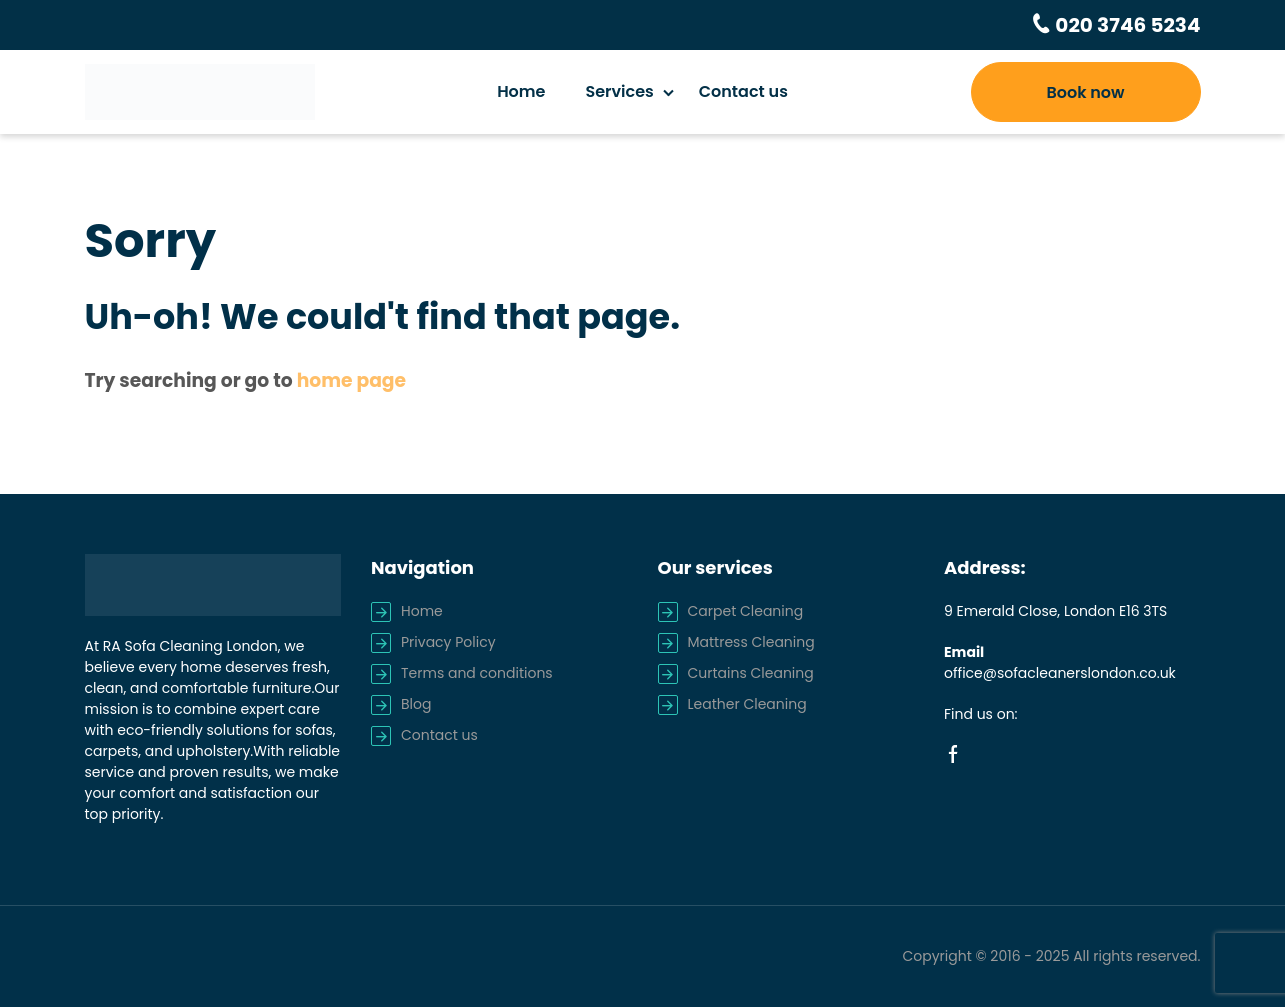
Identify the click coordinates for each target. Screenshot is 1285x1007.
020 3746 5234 (1125, 25)
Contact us (743, 91)
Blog (416, 704)
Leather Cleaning (747, 704)
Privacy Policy (448, 642)
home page (351, 380)
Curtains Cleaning (751, 673)
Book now (1085, 92)
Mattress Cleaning (751, 642)
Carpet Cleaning (746, 611)
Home (521, 91)
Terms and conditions (477, 673)
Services (619, 91)
